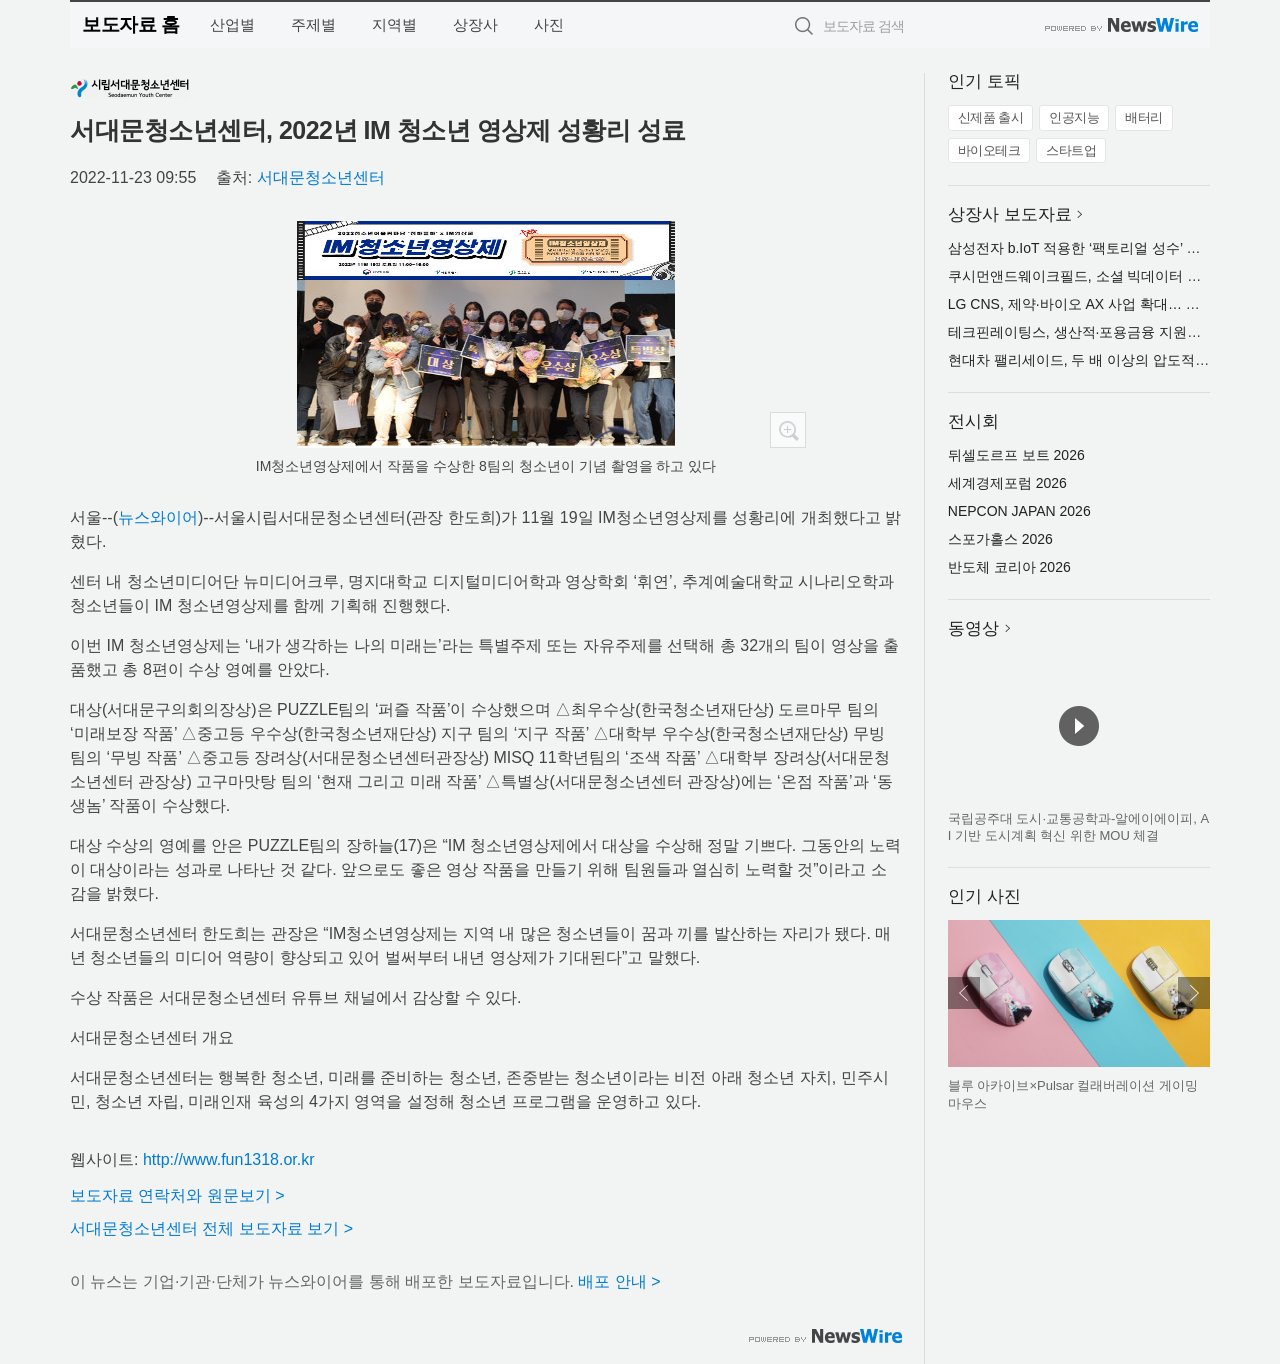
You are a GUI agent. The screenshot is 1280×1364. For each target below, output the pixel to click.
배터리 (1144, 117)
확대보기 (788, 430)
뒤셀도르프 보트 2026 (1016, 455)
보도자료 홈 (130, 24)
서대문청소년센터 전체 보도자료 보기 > (211, 1228)
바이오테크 (989, 150)
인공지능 (1074, 117)
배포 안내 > (619, 1281)
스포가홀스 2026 (1000, 539)
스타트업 (1071, 150)
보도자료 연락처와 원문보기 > (177, 1195)
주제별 (313, 24)
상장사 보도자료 (1010, 214)
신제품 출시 (991, 117)
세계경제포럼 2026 (1007, 483)
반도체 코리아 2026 (1009, 567)
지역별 (394, 24)
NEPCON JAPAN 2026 (1019, 511)
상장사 (475, 24)
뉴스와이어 (158, 517)
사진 (549, 24)
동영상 (973, 628)
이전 (964, 993)
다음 (1194, 993)
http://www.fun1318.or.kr (229, 1159)
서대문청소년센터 (321, 177)
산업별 (232, 24)
